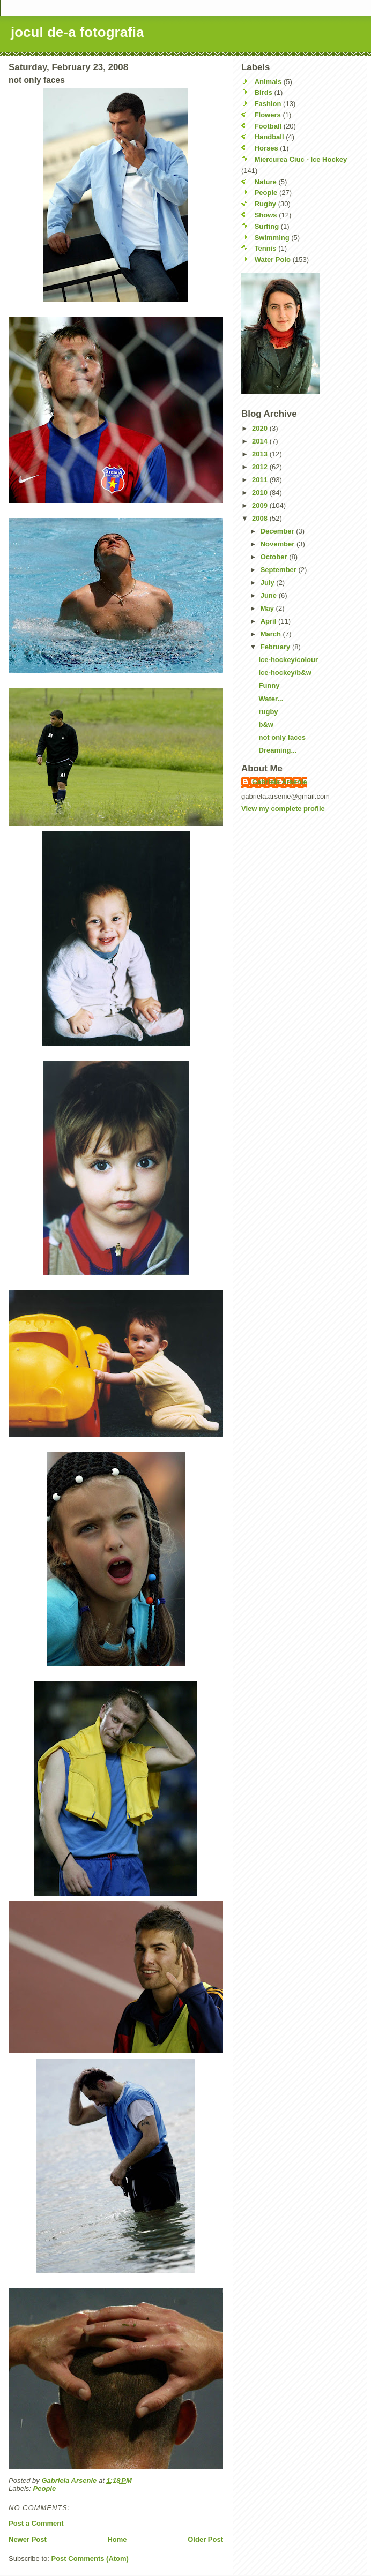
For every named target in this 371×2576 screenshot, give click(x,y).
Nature (266, 182)
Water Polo (273, 260)
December (278, 531)
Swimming (272, 238)
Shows (266, 215)
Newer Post (28, 2539)
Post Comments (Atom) (90, 2559)
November (278, 544)
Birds (263, 92)
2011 (261, 480)
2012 (261, 467)
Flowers (268, 115)
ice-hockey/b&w (284, 673)
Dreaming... (277, 750)
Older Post (205, 2539)
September (280, 570)
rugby (268, 712)
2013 (261, 454)
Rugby (265, 204)
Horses (266, 148)
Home (117, 2539)
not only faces (281, 737)
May (268, 608)
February (276, 647)
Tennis (266, 248)
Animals (268, 82)
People (44, 2488)
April (269, 621)
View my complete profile (283, 809)
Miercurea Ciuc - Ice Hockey (301, 159)
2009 (261, 505)
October (275, 557)
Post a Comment (36, 2523)
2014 (261, 441)
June (270, 595)
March (272, 634)
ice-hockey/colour (288, 660)
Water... (270, 699)
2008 (261, 518)
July (269, 583)
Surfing (267, 226)
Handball (269, 137)
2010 (261, 493)
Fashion (268, 104)
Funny (268, 685)
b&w (265, 724)
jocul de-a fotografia (77, 32)
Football (268, 126)
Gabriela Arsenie (279, 782)
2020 (261, 428)
